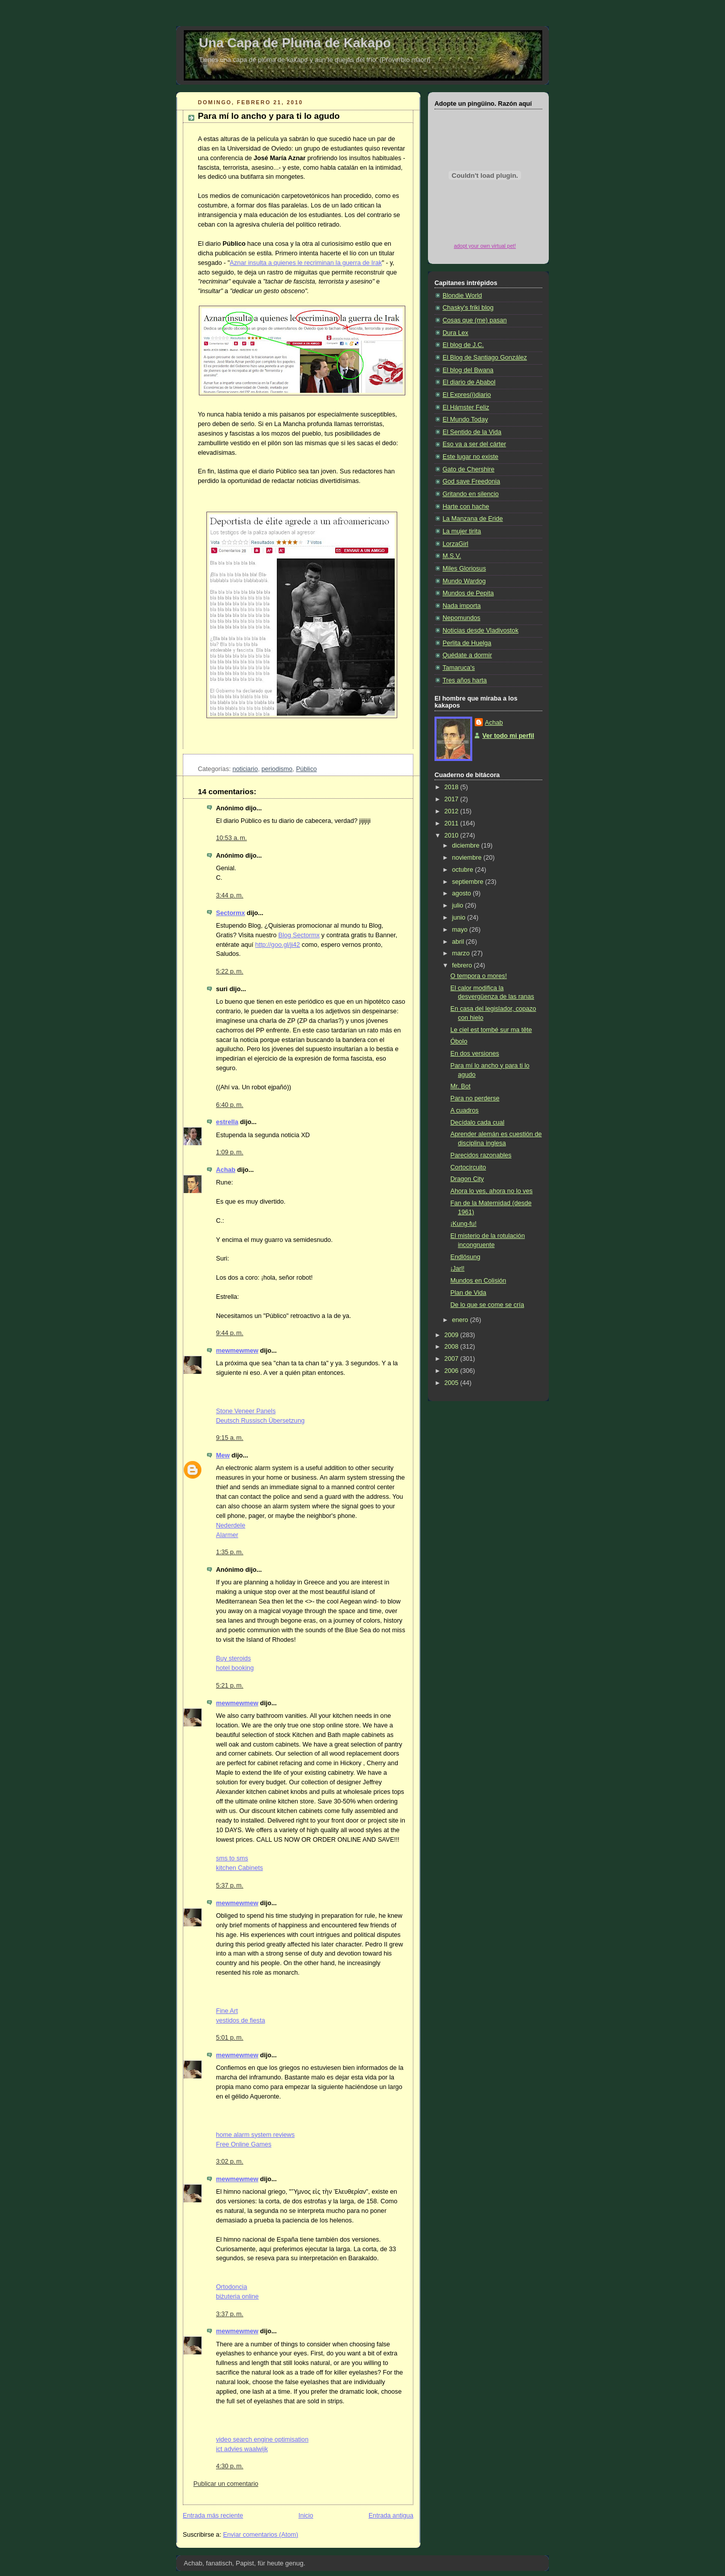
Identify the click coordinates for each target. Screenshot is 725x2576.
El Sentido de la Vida (472, 432)
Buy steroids (233, 1658)
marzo (462, 953)
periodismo (277, 769)
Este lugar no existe (470, 456)
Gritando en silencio (470, 494)
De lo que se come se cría (487, 1304)
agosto (462, 893)
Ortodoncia (231, 2286)
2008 (453, 1346)
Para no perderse (475, 1098)
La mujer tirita (462, 531)
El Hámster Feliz (466, 407)
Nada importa (462, 605)
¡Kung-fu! (464, 1223)
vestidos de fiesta (240, 2020)
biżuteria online (237, 2296)
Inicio (306, 2515)
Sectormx (230, 913)
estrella (227, 1122)
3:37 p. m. (229, 2314)
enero (461, 1320)
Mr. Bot (461, 1086)
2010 (453, 835)
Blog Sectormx (299, 935)
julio (458, 905)
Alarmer (227, 1535)
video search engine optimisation (262, 2439)
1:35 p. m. (229, 1552)
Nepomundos (461, 617)
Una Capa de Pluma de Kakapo (295, 42)
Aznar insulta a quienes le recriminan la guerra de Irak (306, 262)
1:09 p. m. (229, 1152)
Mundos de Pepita (468, 593)
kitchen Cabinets (239, 1867)
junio (459, 917)
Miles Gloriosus (464, 568)
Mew (223, 1455)
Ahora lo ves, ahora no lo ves (492, 1191)
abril (459, 941)
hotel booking (235, 1668)
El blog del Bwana (468, 370)
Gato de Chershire (468, 469)
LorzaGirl (455, 543)
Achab (226, 1169)
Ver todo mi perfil (508, 735)
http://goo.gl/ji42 (277, 944)
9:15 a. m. (229, 1437)
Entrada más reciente (213, 2515)
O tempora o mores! (479, 976)
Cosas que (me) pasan (475, 320)
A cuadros (465, 1110)
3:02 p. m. (229, 2161)
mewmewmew (237, 1350)
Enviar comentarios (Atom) (260, 2534)
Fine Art (227, 2010)
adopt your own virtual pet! (485, 246)
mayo (460, 929)
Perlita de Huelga (467, 643)
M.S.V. (452, 556)
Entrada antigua (391, 2515)
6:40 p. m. (229, 1104)
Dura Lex (455, 332)
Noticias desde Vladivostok (481, 630)
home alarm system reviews (255, 2134)
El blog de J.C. (463, 345)
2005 (453, 1382)
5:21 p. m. (229, 1685)
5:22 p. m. (229, 971)
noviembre (467, 857)
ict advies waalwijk (242, 2449)
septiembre (468, 881)
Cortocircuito (468, 1167)
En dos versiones (475, 1053)
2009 (453, 1335)
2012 (453, 811)
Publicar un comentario (225, 2483)
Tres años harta (465, 680)
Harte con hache (466, 506)
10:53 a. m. (231, 838)
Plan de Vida (468, 1292)
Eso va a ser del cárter (474, 444)
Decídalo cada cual (477, 1122)
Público (306, 769)
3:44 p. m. (229, 895)
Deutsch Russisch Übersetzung (260, 1420)
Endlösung (466, 1257)
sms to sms (232, 1858)
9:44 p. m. (229, 1333)
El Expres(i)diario (467, 394)
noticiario (245, 769)
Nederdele (230, 1525)
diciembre (466, 845)
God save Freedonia (471, 481)
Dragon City (467, 1178)
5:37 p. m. (229, 1885)
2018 (453, 787)
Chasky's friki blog (468, 307)
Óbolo (459, 1041)
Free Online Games (243, 2144)
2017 (453, 799)
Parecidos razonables (481, 1155)
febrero (463, 965)
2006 (453, 1370)
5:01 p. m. (229, 2037)
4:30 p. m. (229, 2466)
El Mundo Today (465, 419)
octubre (463, 869)
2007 (453, 1358)
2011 (453, 823)
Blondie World (462, 295)
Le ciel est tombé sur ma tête (491, 1029)
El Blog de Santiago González (485, 357)
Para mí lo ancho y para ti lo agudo (269, 116)
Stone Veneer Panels (245, 1411)
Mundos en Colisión (478, 1280)
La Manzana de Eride (473, 518)
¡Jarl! (458, 1268)
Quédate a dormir (467, 655)
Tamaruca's (459, 667)
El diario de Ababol (469, 382)
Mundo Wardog (464, 581)
